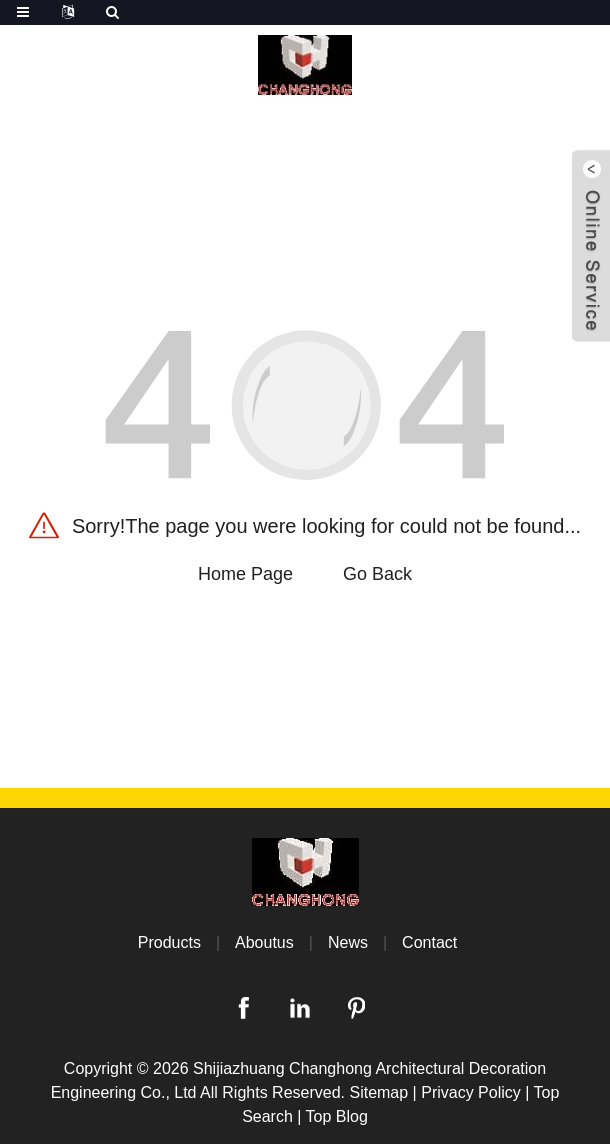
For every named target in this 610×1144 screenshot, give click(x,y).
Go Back (377, 574)
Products (169, 942)
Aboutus (264, 942)
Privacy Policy (471, 1092)
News (348, 942)
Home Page (245, 574)
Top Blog (337, 1116)
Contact (429, 942)
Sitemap (378, 1092)
